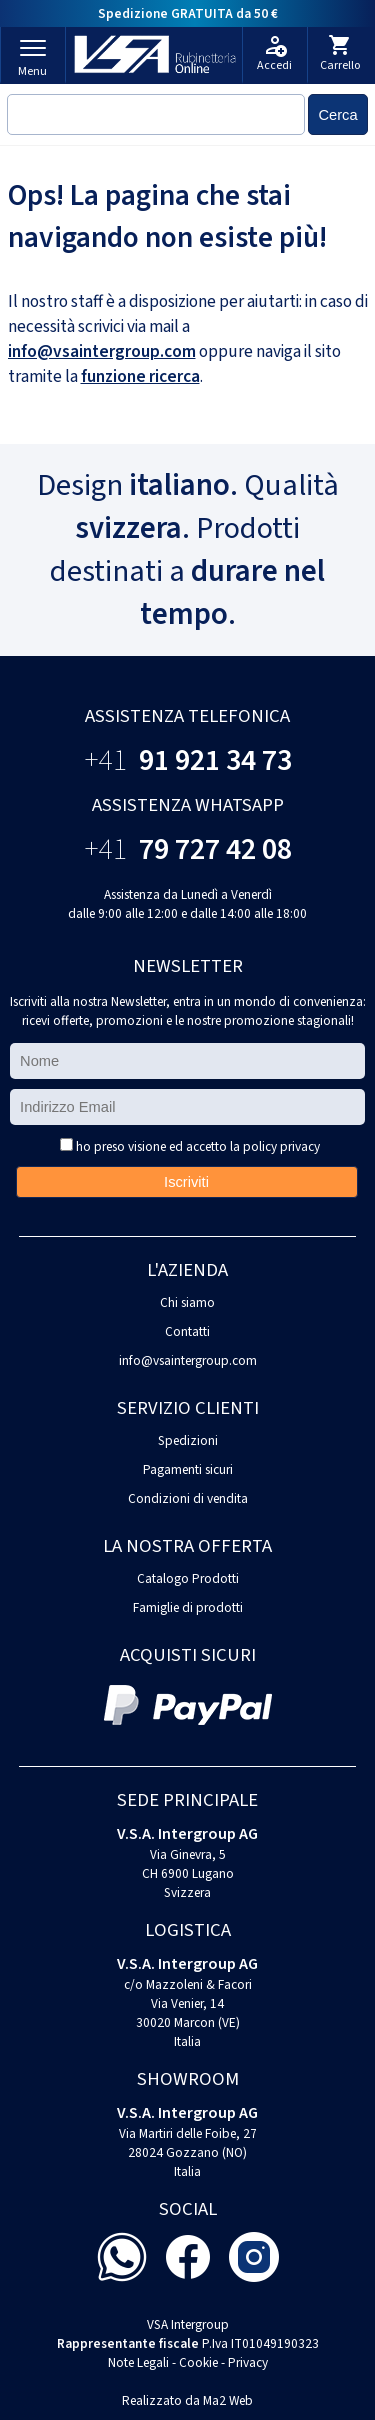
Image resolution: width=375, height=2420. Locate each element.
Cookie (198, 2362)
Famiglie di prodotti (188, 1607)
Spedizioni (188, 1440)
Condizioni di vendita (188, 1498)
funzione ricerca (140, 376)
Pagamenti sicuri (188, 1469)
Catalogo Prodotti (188, 1578)
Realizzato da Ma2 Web (187, 2400)
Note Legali (138, 2362)
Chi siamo (187, 1302)
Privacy (248, 2362)
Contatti (187, 1331)
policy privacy (281, 1146)
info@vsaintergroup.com (102, 351)
